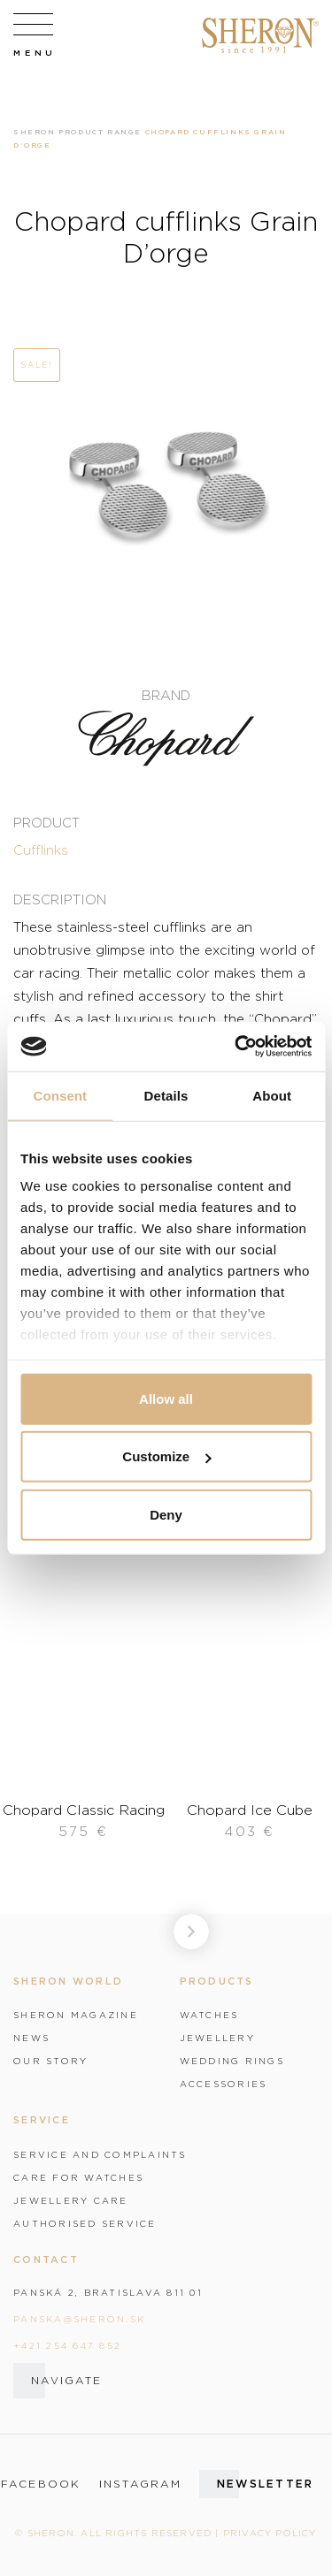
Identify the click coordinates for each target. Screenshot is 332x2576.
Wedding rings (232, 2060)
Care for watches (78, 2177)
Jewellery (217, 2037)
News (31, 2037)
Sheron (34, 131)
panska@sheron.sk (79, 2318)
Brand (166, 695)
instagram (140, 2484)
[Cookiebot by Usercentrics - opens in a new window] (236, 1046)
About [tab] (271, 1094)
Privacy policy (270, 2532)
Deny (166, 1513)
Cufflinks (40, 849)
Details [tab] (166, 1094)
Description (59, 899)
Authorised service (85, 2223)
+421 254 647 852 (67, 2345)
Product (46, 822)
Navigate (66, 2380)
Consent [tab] (60, 1094)
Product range (100, 131)
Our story (50, 2060)
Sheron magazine (75, 2014)
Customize (166, 1456)
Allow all (166, 1398)
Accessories (223, 2083)
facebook (41, 2484)
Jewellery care (70, 2200)
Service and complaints (100, 2154)
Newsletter (265, 2483)
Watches (209, 2014)
